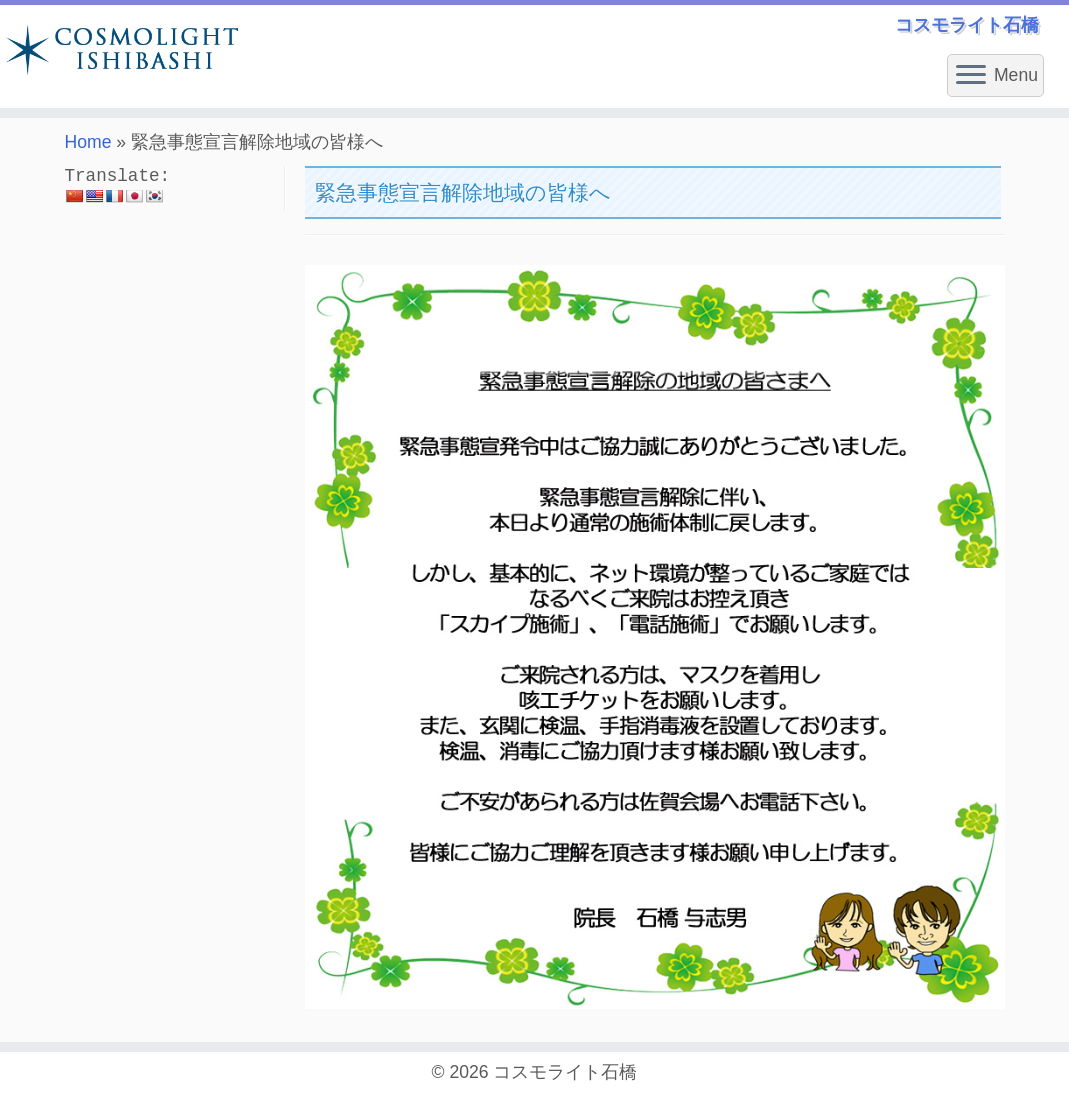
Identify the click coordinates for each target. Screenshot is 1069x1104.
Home (88, 142)
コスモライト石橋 (565, 1072)
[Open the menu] (971, 76)
